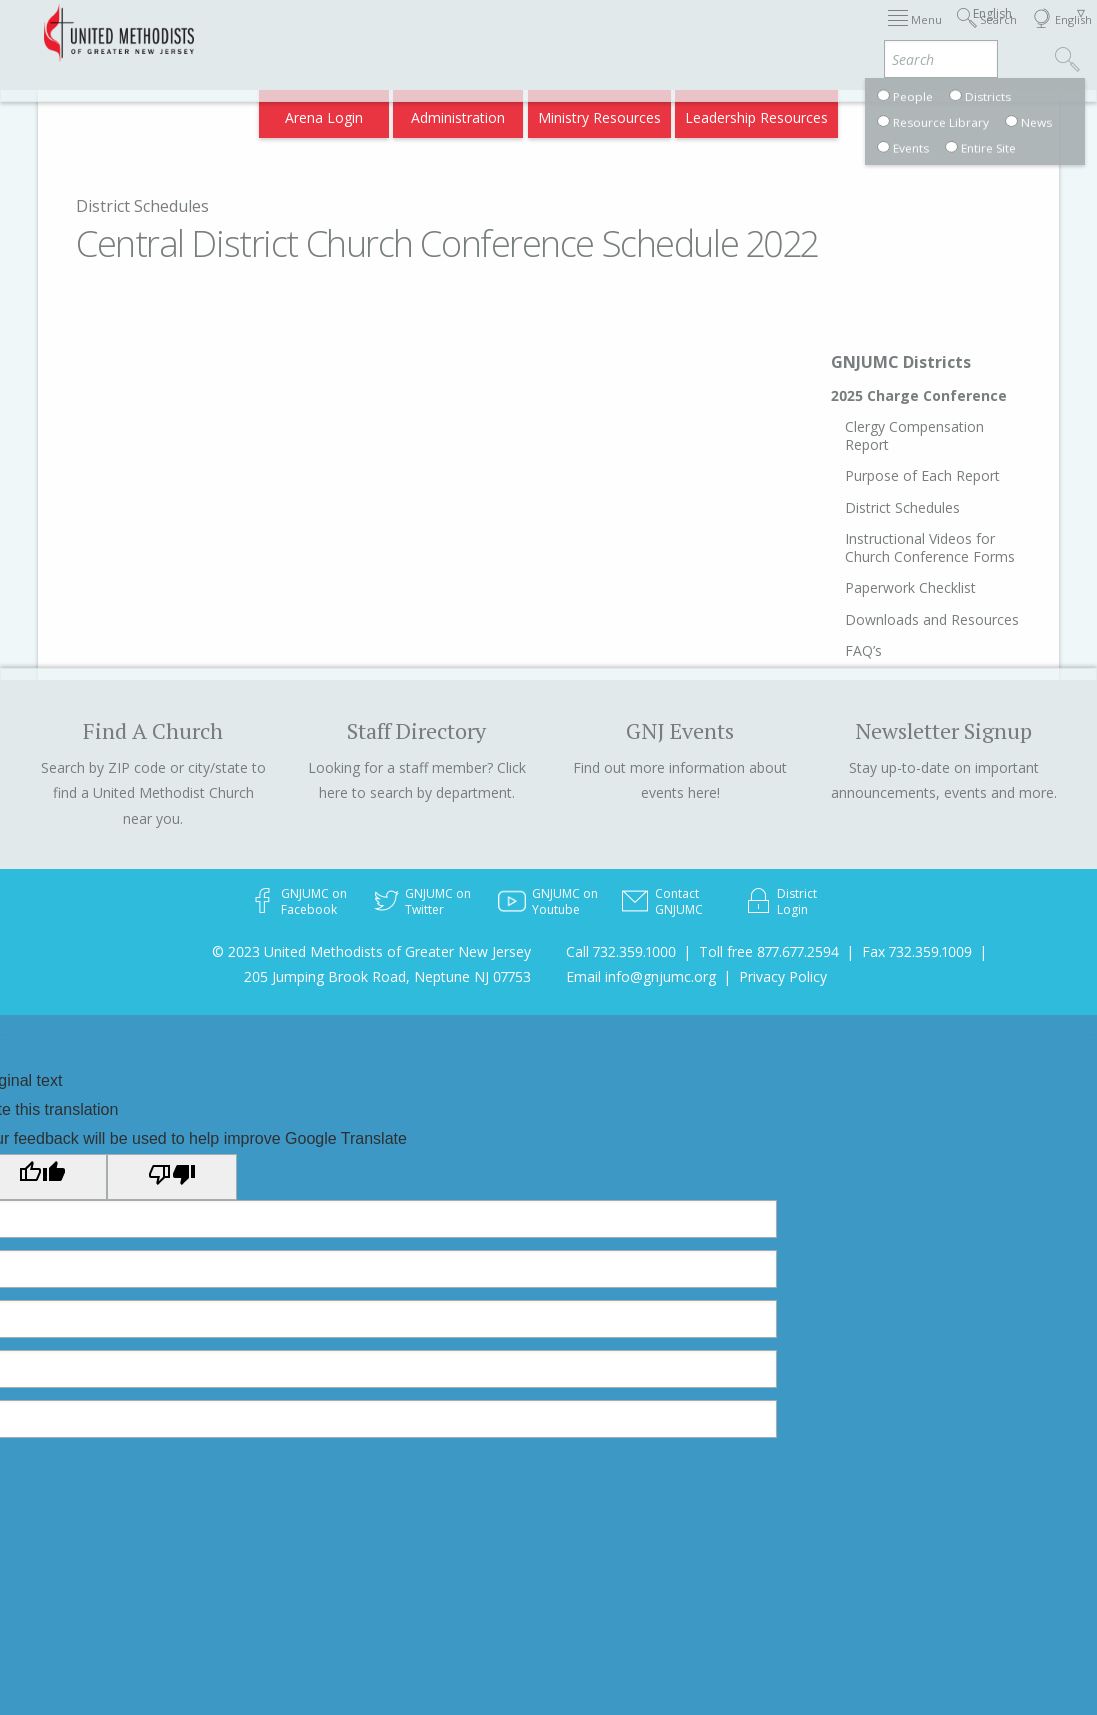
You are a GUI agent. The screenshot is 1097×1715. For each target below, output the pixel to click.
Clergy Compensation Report (914, 435)
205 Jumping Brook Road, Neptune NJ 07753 (387, 976)
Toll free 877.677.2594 (769, 951)
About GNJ (650, 32)
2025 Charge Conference (919, 395)
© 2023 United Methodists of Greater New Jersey (371, 951)
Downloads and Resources (932, 619)
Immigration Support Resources (495, 32)
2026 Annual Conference (294, 32)
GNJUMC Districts (901, 362)
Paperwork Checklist (910, 587)
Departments (816, 32)
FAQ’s (863, 650)
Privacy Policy (783, 976)
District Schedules (142, 206)
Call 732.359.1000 (621, 951)
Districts (728, 32)
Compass (925, 111)
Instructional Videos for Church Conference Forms (930, 547)
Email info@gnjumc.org (641, 976)
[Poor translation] (172, 1177)
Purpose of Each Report (922, 475)
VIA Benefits (916, 32)
